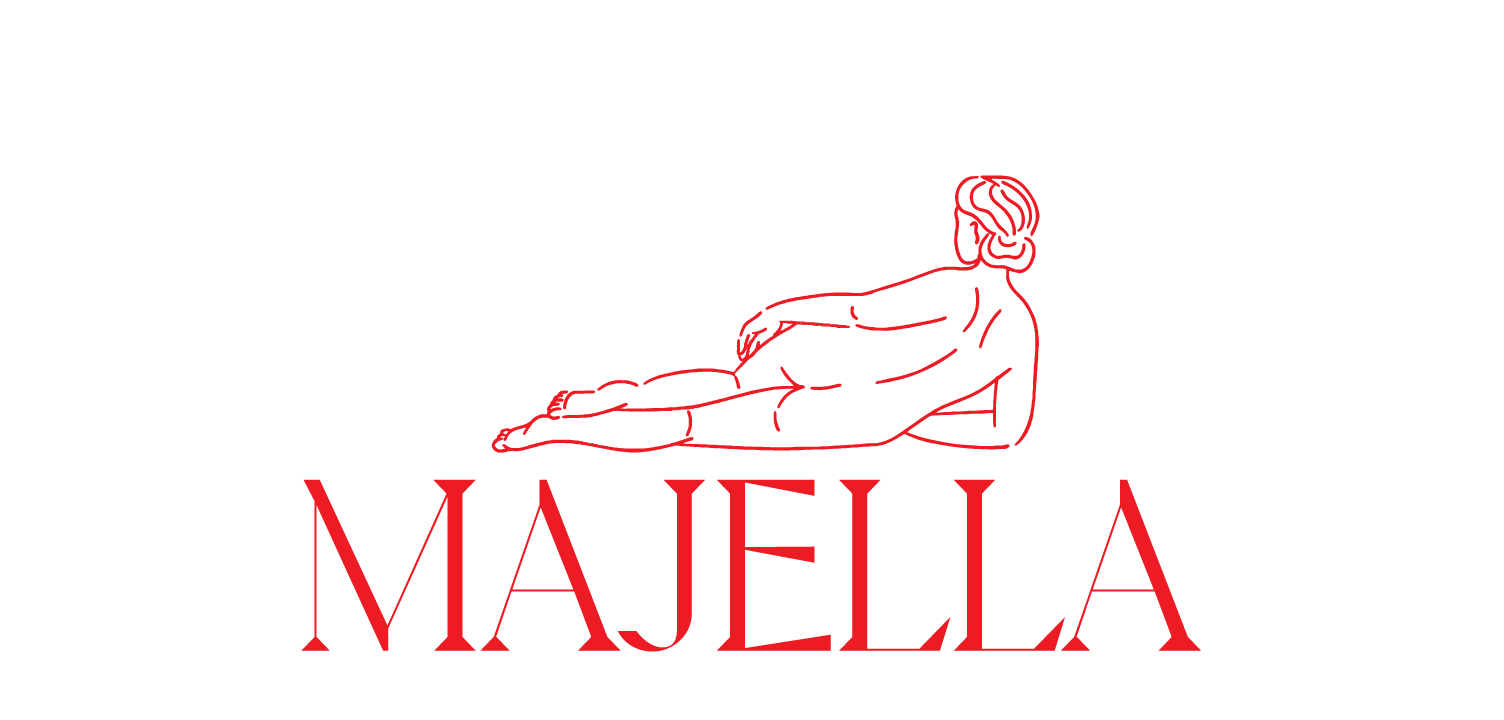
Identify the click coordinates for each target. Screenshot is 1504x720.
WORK (60, 37)
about (1422, 37)
